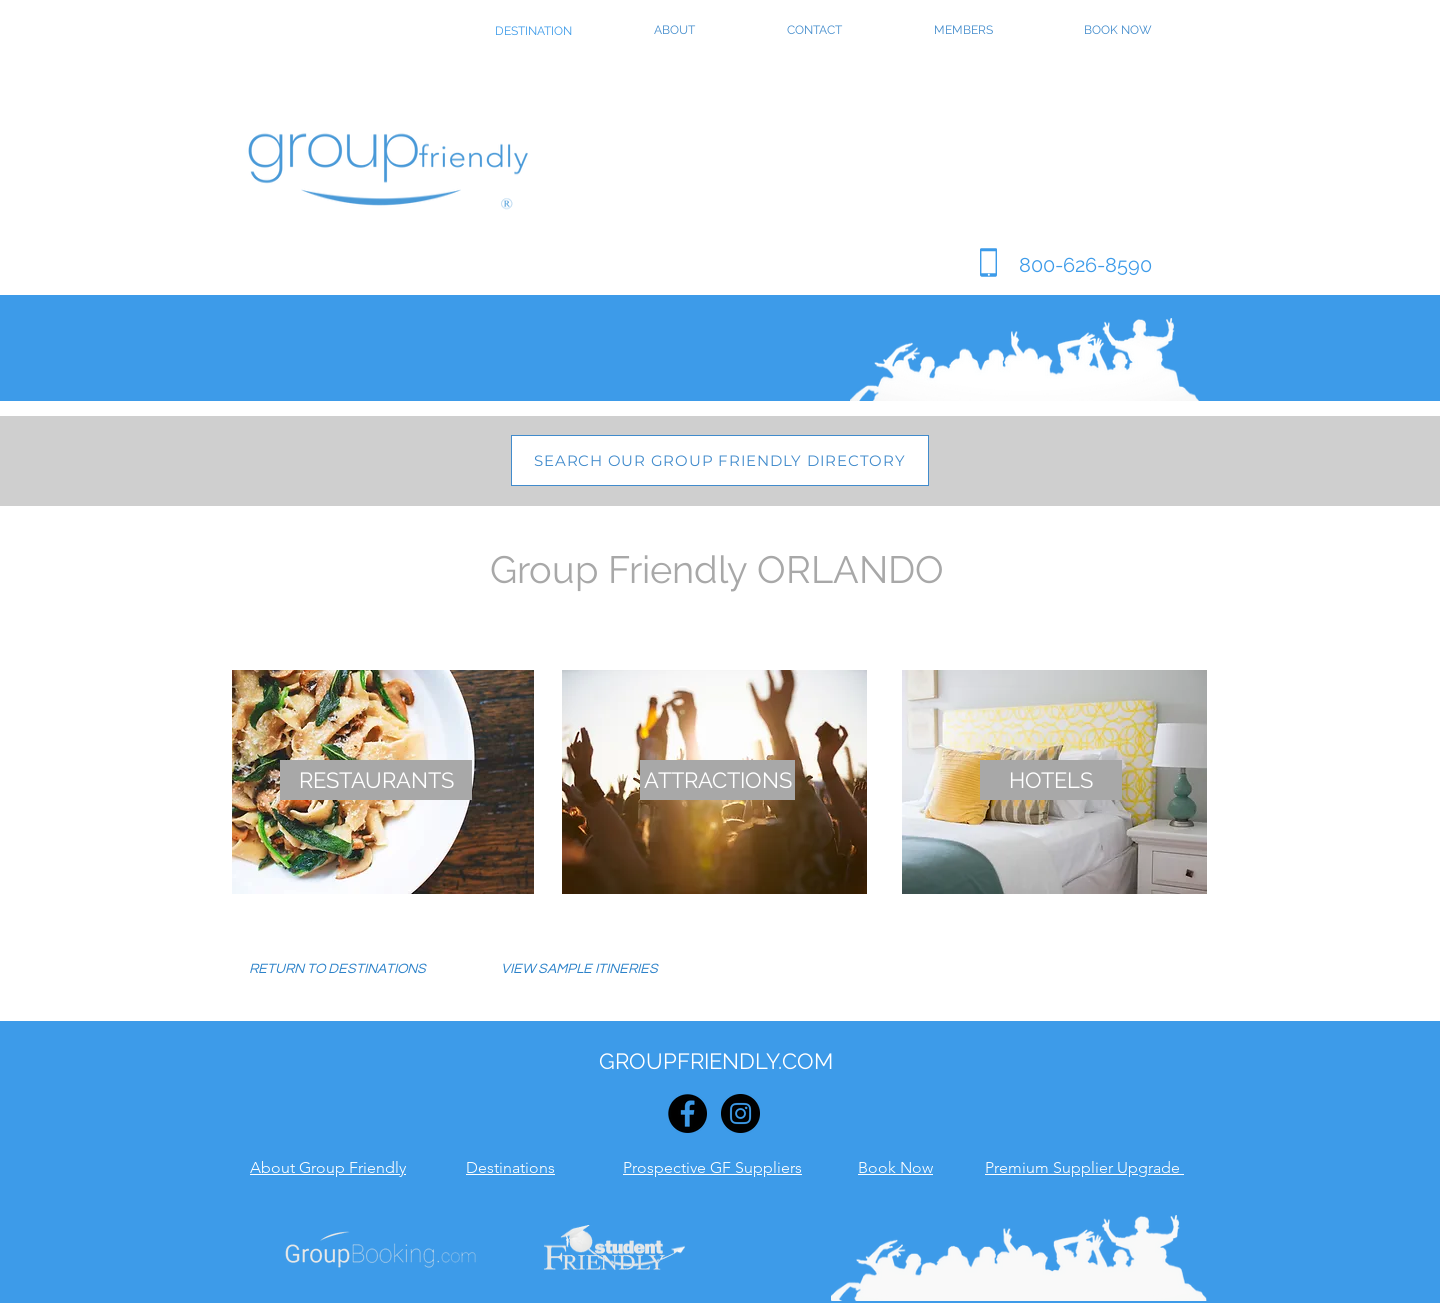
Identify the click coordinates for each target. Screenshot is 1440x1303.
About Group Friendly (328, 1167)
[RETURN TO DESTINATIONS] (337, 970)
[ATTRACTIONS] (717, 780)
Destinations (510, 1167)
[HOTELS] (1051, 780)
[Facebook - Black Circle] (687, 1113)
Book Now (895, 1167)
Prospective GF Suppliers (712, 1167)
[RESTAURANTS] (376, 780)
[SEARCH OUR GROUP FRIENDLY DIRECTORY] (720, 460)
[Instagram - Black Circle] (740, 1113)
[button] (579, 970)
